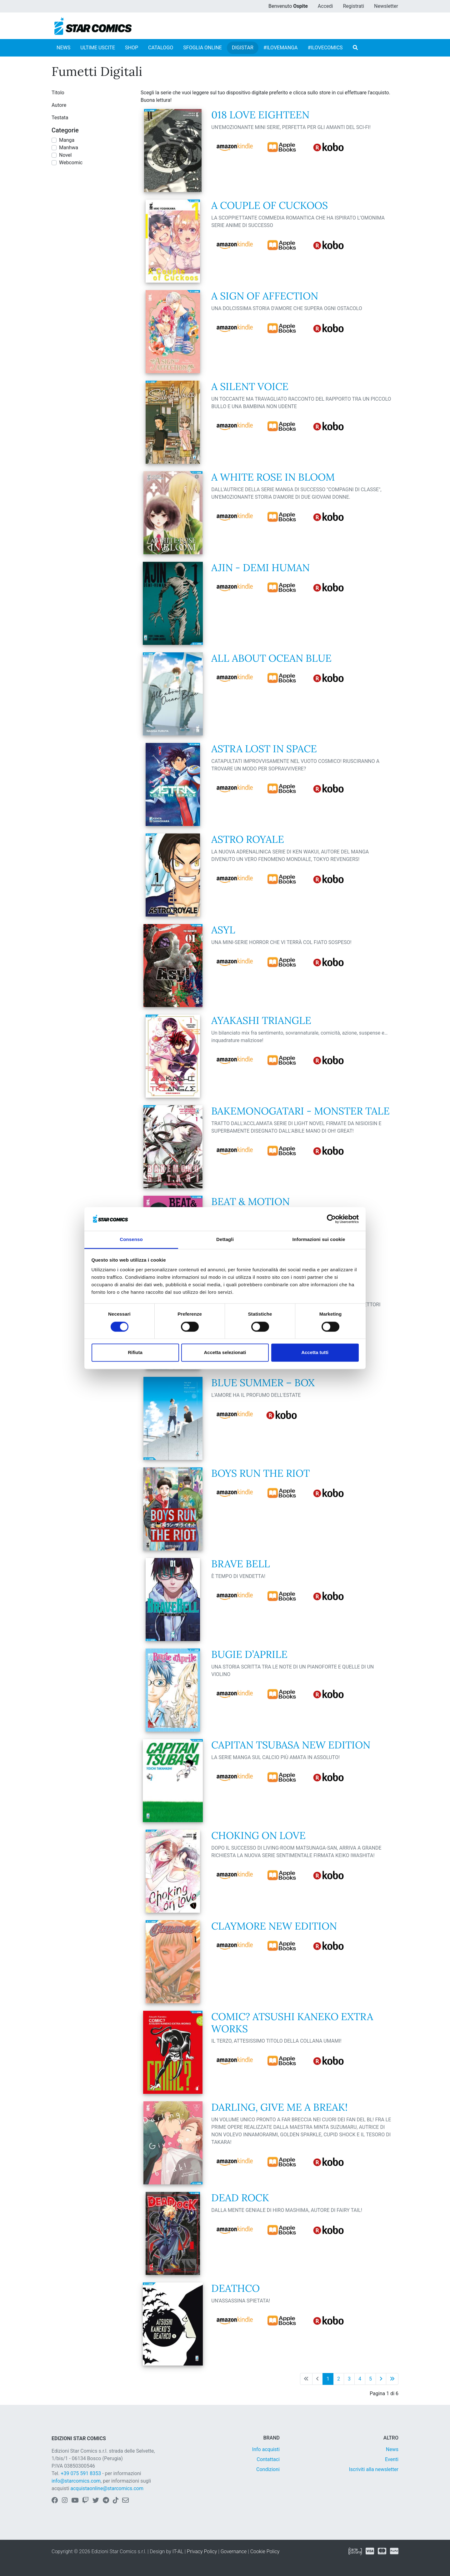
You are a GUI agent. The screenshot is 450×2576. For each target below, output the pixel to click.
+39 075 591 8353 (81, 2473)
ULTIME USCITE (97, 48)
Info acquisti (266, 2449)
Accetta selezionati (225, 1352)
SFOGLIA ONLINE (202, 48)
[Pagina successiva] (381, 2379)
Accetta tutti (314, 1352)
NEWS (63, 48)
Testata (60, 118)
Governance (234, 2551)
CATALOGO (160, 48)
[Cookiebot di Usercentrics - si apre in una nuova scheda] (331, 1219)
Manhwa (68, 148)
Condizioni (268, 2469)
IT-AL (177, 2551)
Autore (59, 105)
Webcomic (70, 163)
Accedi (325, 6)
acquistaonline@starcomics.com (106, 2488)
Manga (66, 140)
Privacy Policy (202, 2551)
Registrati (353, 6)
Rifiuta (135, 1352)
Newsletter (386, 6)
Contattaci (268, 2459)
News (392, 2449)
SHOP (131, 48)
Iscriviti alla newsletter (373, 2469)
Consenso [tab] (131, 1239)
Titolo (58, 93)
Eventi (391, 2459)
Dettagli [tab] (225, 1239)
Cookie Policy (265, 2551)
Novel (65, 155)
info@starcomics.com (76, 2481)
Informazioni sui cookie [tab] (318, 1239)
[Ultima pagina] (392, 2379)
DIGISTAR (242, 48)
